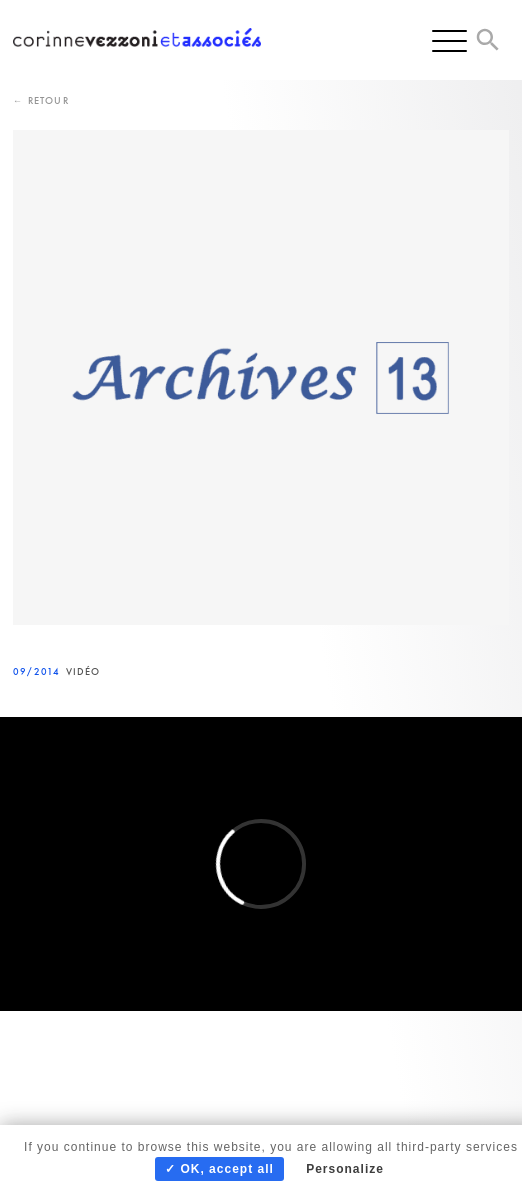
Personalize (345, 1169)
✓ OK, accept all (219, 1169)
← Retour (41, 100)
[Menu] (449, 40)
